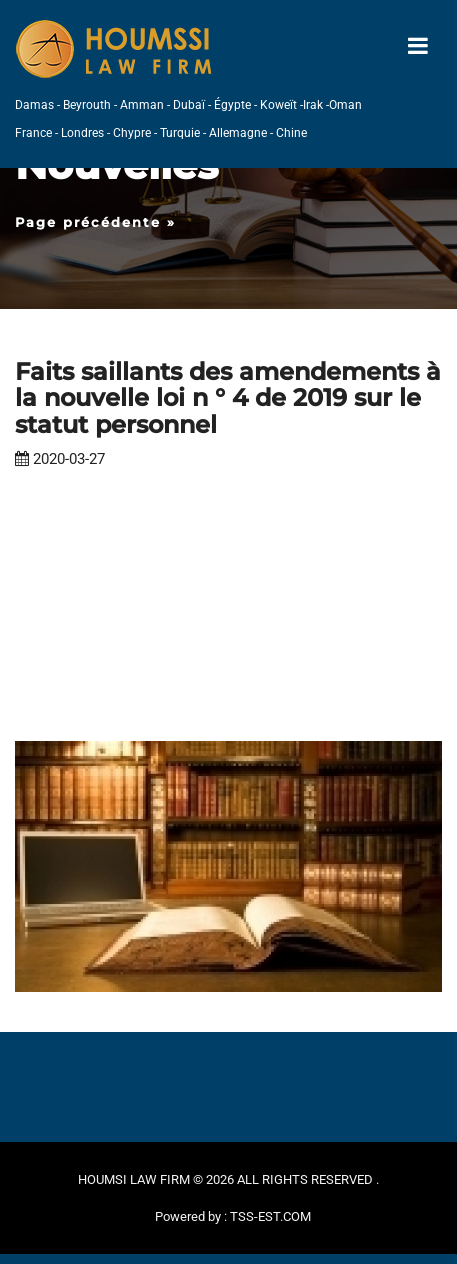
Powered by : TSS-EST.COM (233, 1216)
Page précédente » (95, 222)
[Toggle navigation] (418, 46)
